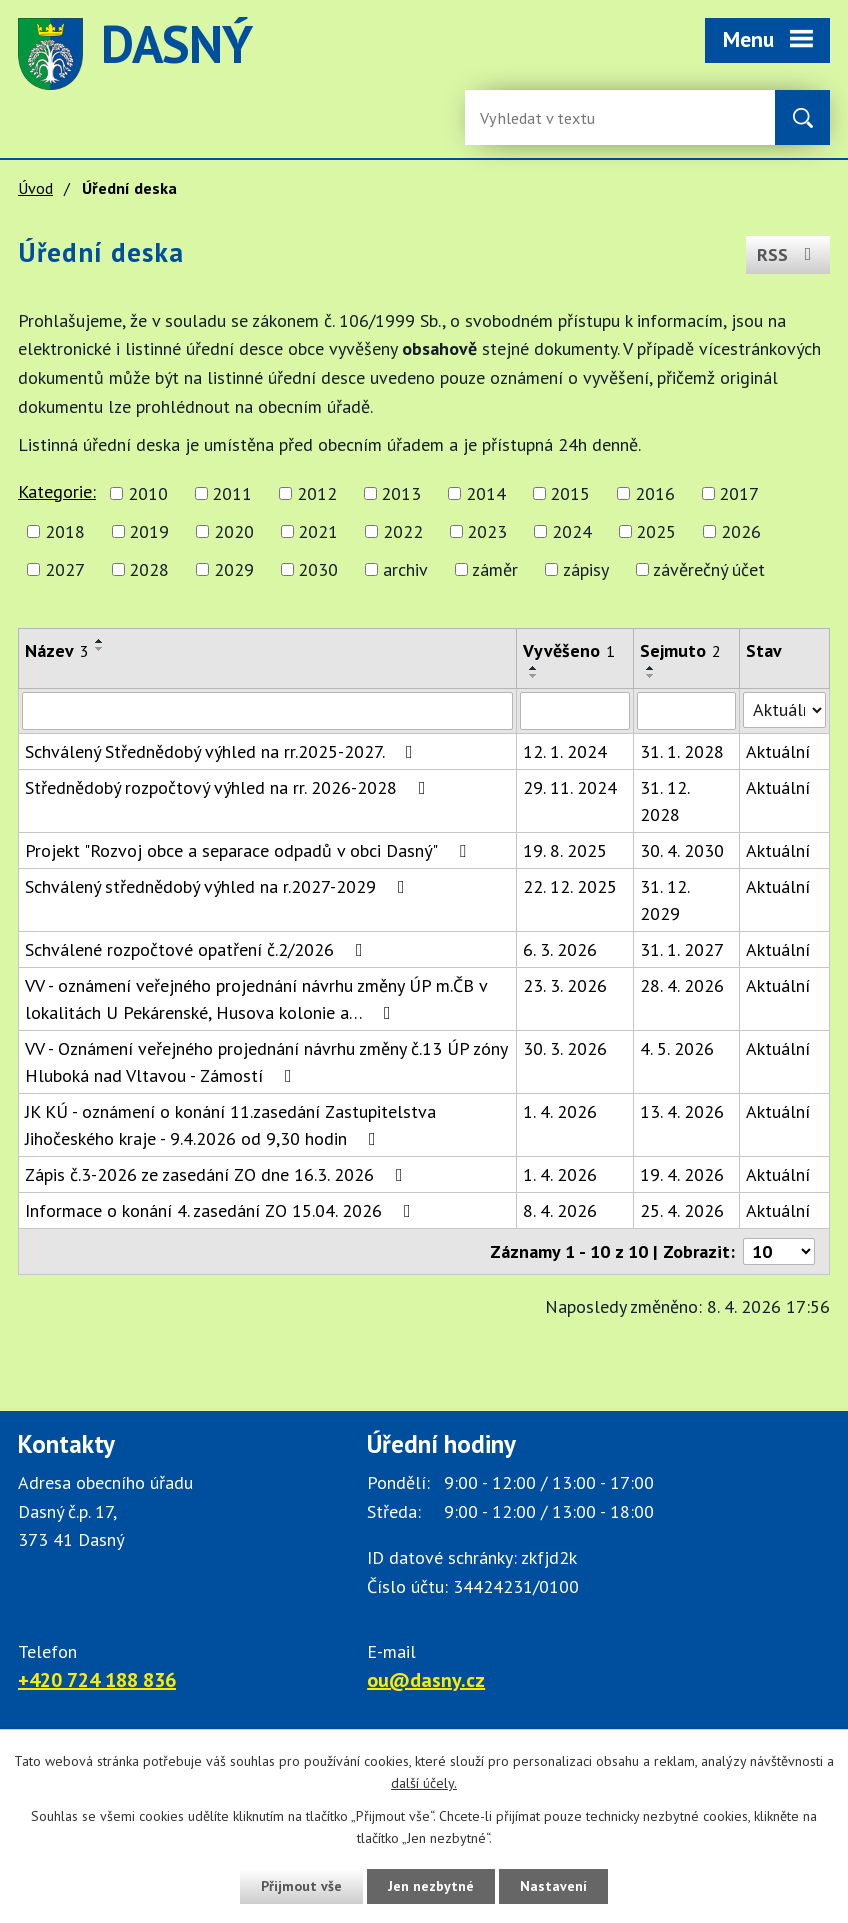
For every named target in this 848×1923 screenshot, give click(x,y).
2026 (741, 531)
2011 (232, 493)
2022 (403, 531)
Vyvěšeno (569, 650)
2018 (65, 531)
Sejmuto (680, 650)
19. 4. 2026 (682, 1174)
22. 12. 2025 (570, 886)
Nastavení (553, 1886)
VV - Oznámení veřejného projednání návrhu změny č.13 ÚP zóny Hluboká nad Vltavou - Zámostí (266, 1062)
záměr (495, 569)
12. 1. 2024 (565, 751)
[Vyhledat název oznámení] (267, 711)
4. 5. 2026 (677, 1048)
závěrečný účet (709, 569)
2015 (570, 493)
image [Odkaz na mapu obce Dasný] (554, 54)
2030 (318, 569)
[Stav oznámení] (784, 710)
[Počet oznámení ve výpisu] (779, 1251)
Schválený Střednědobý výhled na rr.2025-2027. (223, 751)
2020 (234, 531)
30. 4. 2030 (682, 850)
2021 (318, 531)
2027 (65, 569)
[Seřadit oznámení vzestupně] (100, 641)
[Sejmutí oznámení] (686, 711)
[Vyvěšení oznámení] (575, 711)
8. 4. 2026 (560, 1210)
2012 (317, 493)
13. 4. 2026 (682, 1111)
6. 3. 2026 (560, 949)
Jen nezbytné (431, 1886)
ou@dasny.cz (426, 1680)
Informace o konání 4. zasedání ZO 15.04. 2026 (222, 1210)
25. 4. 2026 (682, 1210)
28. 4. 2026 (682, 985)
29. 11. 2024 (570, 787)
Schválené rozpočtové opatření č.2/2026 (198, 949)
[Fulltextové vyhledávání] (545, 117)
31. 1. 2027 (682, 949)
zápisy (586, 569)
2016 (655, 493)
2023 (487, 531)
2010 (148, 493)
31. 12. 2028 (664, 801)
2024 (572, 531)
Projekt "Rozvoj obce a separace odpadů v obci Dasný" (249, 850)
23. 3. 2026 (565, 985)
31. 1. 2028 (682, 751)
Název (57, 650)
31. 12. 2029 (664, 900)
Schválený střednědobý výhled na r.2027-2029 (219, 886)
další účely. (424, 1784)
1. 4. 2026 (560, 1111)
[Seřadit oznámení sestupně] (100, 649)
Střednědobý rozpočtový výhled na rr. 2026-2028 (229, 787)
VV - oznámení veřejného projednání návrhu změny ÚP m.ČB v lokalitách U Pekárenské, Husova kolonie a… (256, 999)
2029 (234, 569)
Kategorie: (57, 491)
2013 (401, 493)
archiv (405, 569)
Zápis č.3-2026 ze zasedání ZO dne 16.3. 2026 (218, 1174)
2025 (656, 531)
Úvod (35, 188)
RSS (788, 254)
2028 (149, 569)
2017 (739, 493)
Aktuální (778, 751)
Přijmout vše (301, 1886)
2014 (486, 493)
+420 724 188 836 (97, 1680)
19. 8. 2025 (565, 850)
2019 (149, 531)
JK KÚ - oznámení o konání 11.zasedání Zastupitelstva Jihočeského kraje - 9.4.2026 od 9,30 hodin (230, 1125)
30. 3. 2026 (565, 1048)
